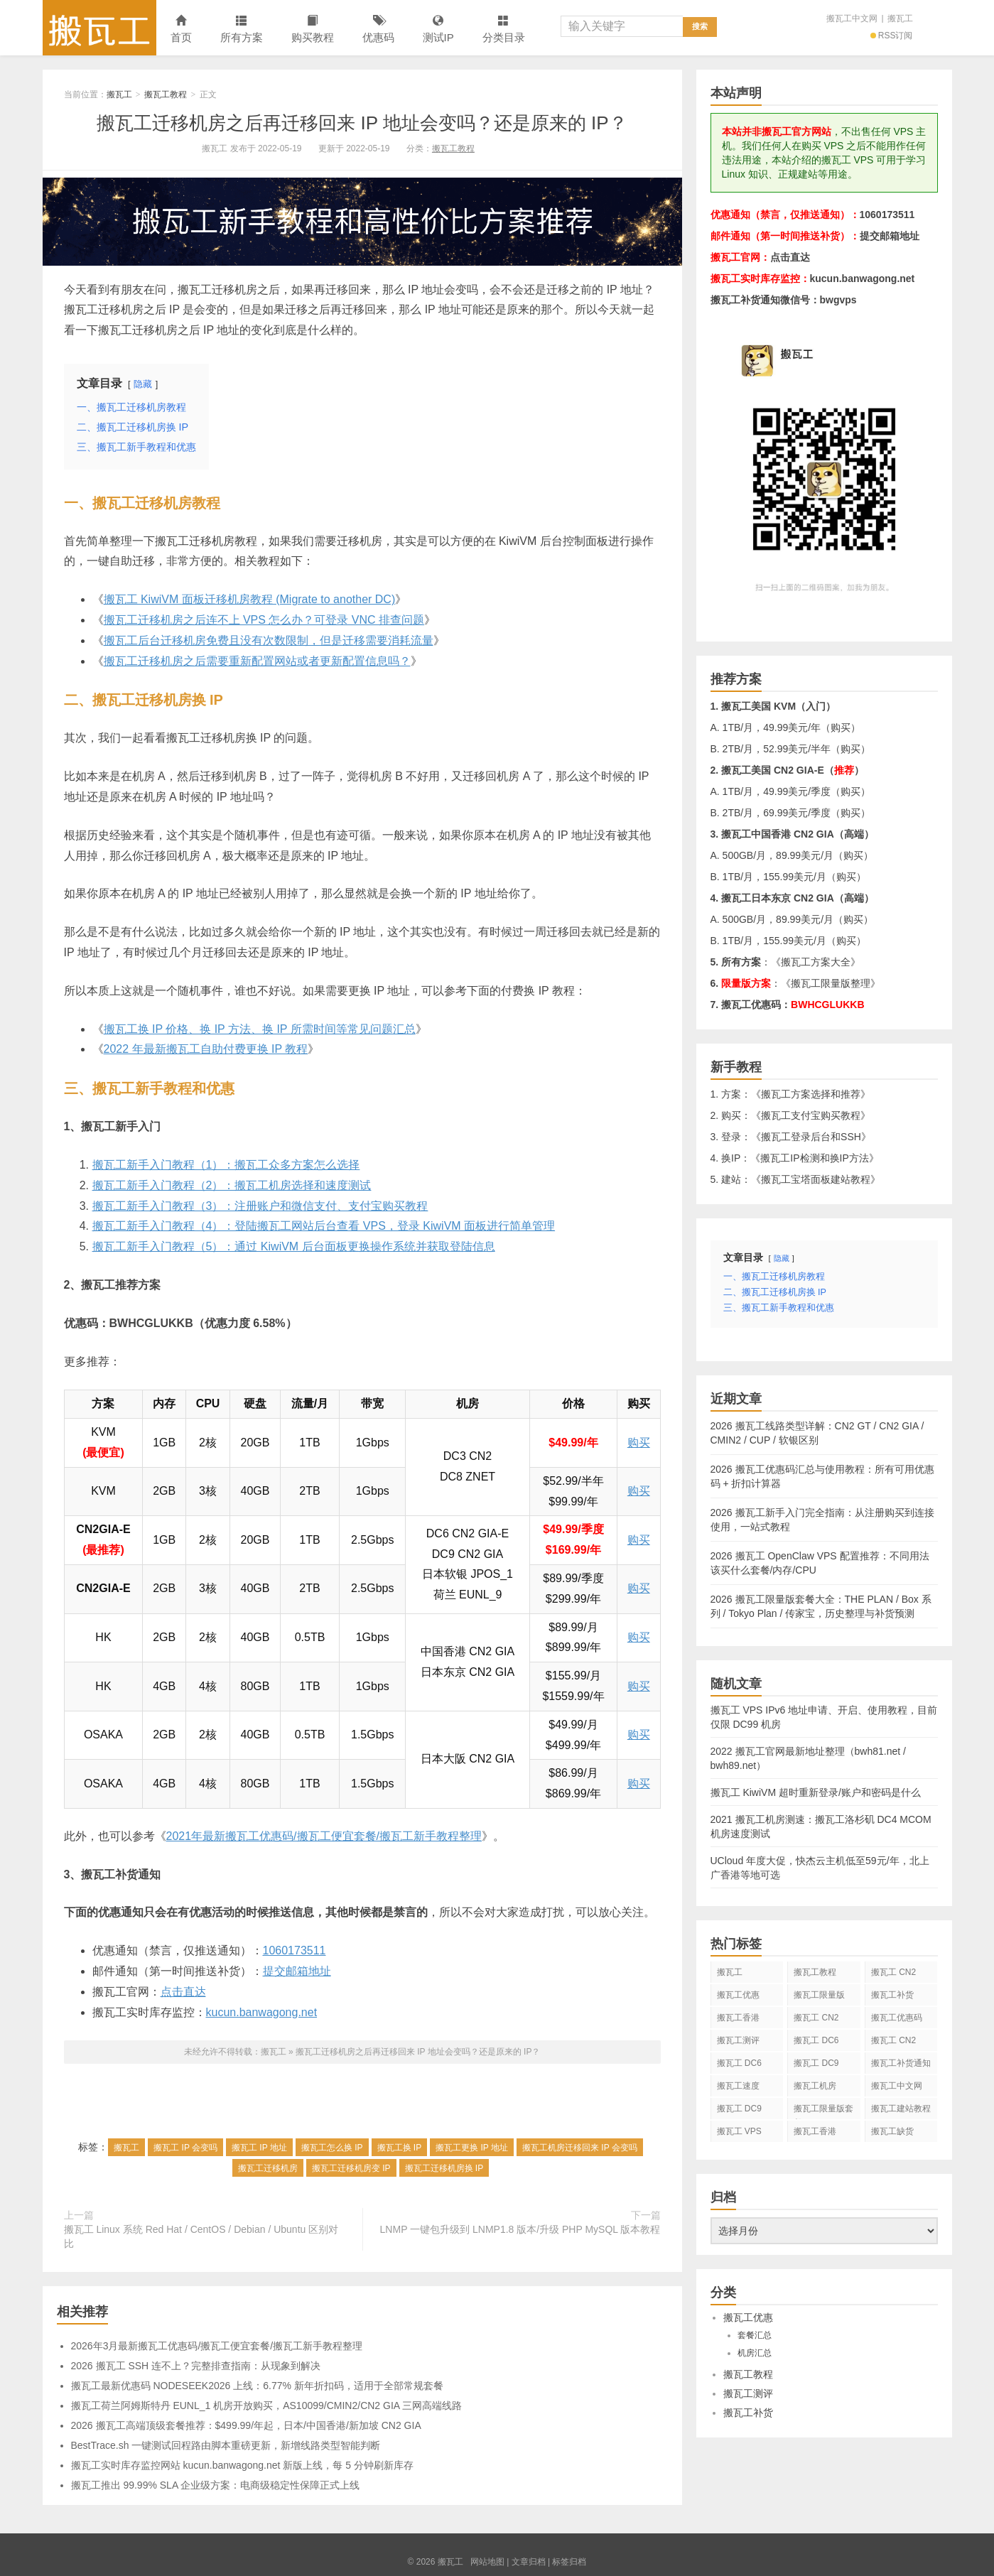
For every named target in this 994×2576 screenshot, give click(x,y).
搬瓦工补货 (892, 1995)
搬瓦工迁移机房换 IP (444, 2168)
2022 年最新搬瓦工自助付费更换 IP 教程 (206, 1049)
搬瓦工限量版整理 (830, 983)
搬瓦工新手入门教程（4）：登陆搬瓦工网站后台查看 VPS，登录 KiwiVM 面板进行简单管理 (324, 1226)
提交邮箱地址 (297, 1971)
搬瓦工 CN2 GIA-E (816, 2020)
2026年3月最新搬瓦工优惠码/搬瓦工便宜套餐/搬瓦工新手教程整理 (217, 2346)
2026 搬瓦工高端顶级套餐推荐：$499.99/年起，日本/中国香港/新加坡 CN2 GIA (246, 2425)
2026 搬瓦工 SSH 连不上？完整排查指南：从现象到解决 (196, 2365)
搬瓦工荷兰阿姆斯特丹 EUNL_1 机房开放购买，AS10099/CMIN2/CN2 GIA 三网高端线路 (267, 2405)
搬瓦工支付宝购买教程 (810, 1115)
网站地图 (487, 2562)
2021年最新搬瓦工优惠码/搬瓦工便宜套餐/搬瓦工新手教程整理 (324, 1836)
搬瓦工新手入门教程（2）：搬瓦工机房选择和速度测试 (232, 1185)
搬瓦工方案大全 (815, 962)
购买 (638, 1442)
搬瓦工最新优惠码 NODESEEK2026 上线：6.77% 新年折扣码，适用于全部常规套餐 (257, 2385)
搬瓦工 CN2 (893, 2040)
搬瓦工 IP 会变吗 (185, 2148)
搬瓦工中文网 (851, 18)
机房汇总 (755, 2353)
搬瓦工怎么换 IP (332, 2148)
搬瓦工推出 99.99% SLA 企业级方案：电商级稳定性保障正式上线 (215, 2485)
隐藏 (143, 384)
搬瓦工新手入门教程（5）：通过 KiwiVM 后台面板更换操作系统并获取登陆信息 (293, 1246)
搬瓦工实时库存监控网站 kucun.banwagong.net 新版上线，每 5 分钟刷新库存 (242, 2465)
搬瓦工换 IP (399, 2148)
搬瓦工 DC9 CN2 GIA (816, 2066)
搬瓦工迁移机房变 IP (351, 2168)
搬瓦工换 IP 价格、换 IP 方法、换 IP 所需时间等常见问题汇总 (260, 1029)
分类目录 (503, 29)
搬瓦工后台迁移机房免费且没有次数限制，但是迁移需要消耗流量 (268, 640)
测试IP (438, 29)
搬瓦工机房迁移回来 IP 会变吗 (579, 2148)
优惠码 (378, 29)
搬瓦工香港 (738, 2018)
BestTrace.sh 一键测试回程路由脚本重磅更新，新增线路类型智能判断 (226, 2445)
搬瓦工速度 (738, 2086)
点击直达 (183, 1992)
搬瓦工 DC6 (739, 2063)
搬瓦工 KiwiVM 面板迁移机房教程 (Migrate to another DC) (250, 599)
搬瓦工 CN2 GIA (893, 1975)
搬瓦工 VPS (739, 2131)
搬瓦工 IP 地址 (259, 2148)
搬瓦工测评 (738, 2040)
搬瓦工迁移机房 (268, 2168)
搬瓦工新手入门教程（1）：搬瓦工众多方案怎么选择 (226, 1165)
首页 (181, 29)
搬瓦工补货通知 (901, 2063)
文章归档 (529, 2562)
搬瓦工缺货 (892, 2131)
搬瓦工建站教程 (901, 2109)
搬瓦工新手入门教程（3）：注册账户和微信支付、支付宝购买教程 (260, 1206)
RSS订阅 (891, 35)
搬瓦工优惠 (738, 1995)
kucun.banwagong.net (262, 2012)
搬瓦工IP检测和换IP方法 (814, 1158)
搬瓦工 (99, 27)
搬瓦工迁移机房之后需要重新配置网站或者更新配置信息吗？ (257, 661)
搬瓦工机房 (815, 2086)
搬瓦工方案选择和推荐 (810, 1094)
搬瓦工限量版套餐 (823, 2111)
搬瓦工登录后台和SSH (811, 1136)
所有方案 (241, 29)
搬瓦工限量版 (819, 1995)
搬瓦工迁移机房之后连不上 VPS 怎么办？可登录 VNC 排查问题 (264, 620)
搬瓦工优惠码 (896, 2018)
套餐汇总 (755, 2335)
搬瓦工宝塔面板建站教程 (815, 1179)
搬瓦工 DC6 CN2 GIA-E (816, 2043)
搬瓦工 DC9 (739, 2109)
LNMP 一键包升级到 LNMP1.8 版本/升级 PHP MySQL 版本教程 (520, 2229)
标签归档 (569, 2562)
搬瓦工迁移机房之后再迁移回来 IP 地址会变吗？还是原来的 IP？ (362, 123)
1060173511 (294, 1950)
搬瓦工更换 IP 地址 (472, 2148)
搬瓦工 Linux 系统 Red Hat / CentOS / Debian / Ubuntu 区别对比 (201, 2236)
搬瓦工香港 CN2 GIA (815, 2134)
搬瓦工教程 (165, 94)
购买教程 (312, 29)
